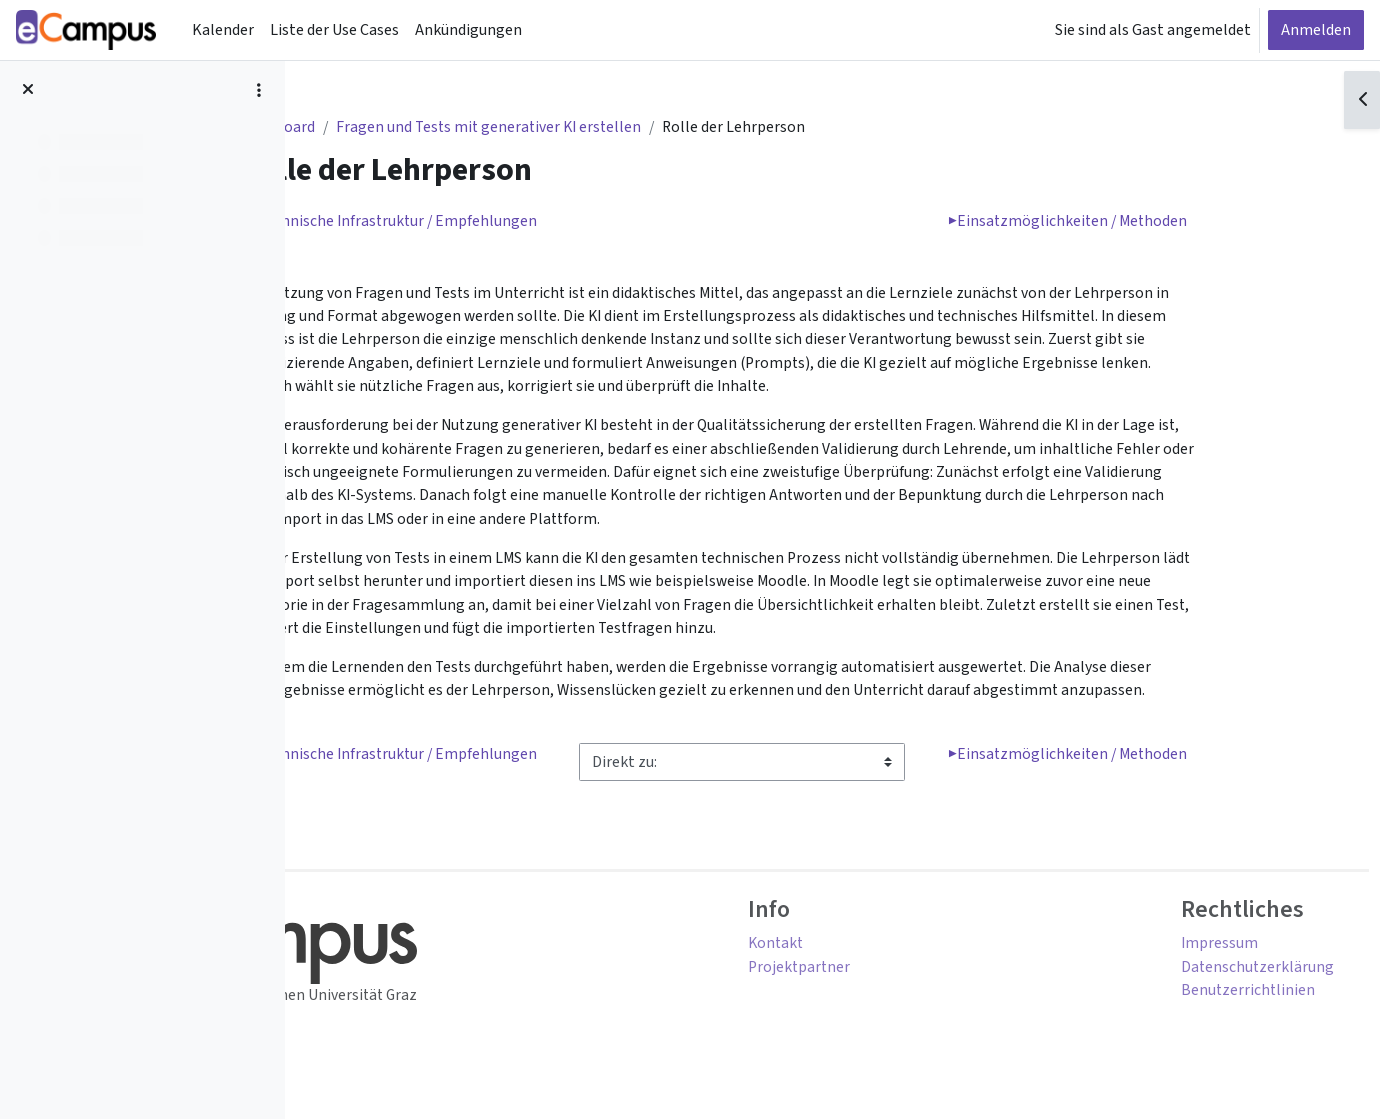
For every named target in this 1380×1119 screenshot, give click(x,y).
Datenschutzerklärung (1230, 981)
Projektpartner (900, 981)
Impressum (1192, 957)
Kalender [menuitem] (223, 30)
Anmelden (1316, 30)
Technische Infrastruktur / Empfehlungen (495, 223)
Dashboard (377, 128)
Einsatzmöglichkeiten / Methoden (1163, 223)
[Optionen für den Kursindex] (259, 90)
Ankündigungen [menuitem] (468, 30)
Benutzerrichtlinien (1221, 1005)
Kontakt (877, 957)
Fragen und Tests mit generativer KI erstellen (592, 128)
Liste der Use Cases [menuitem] (334, 30)
